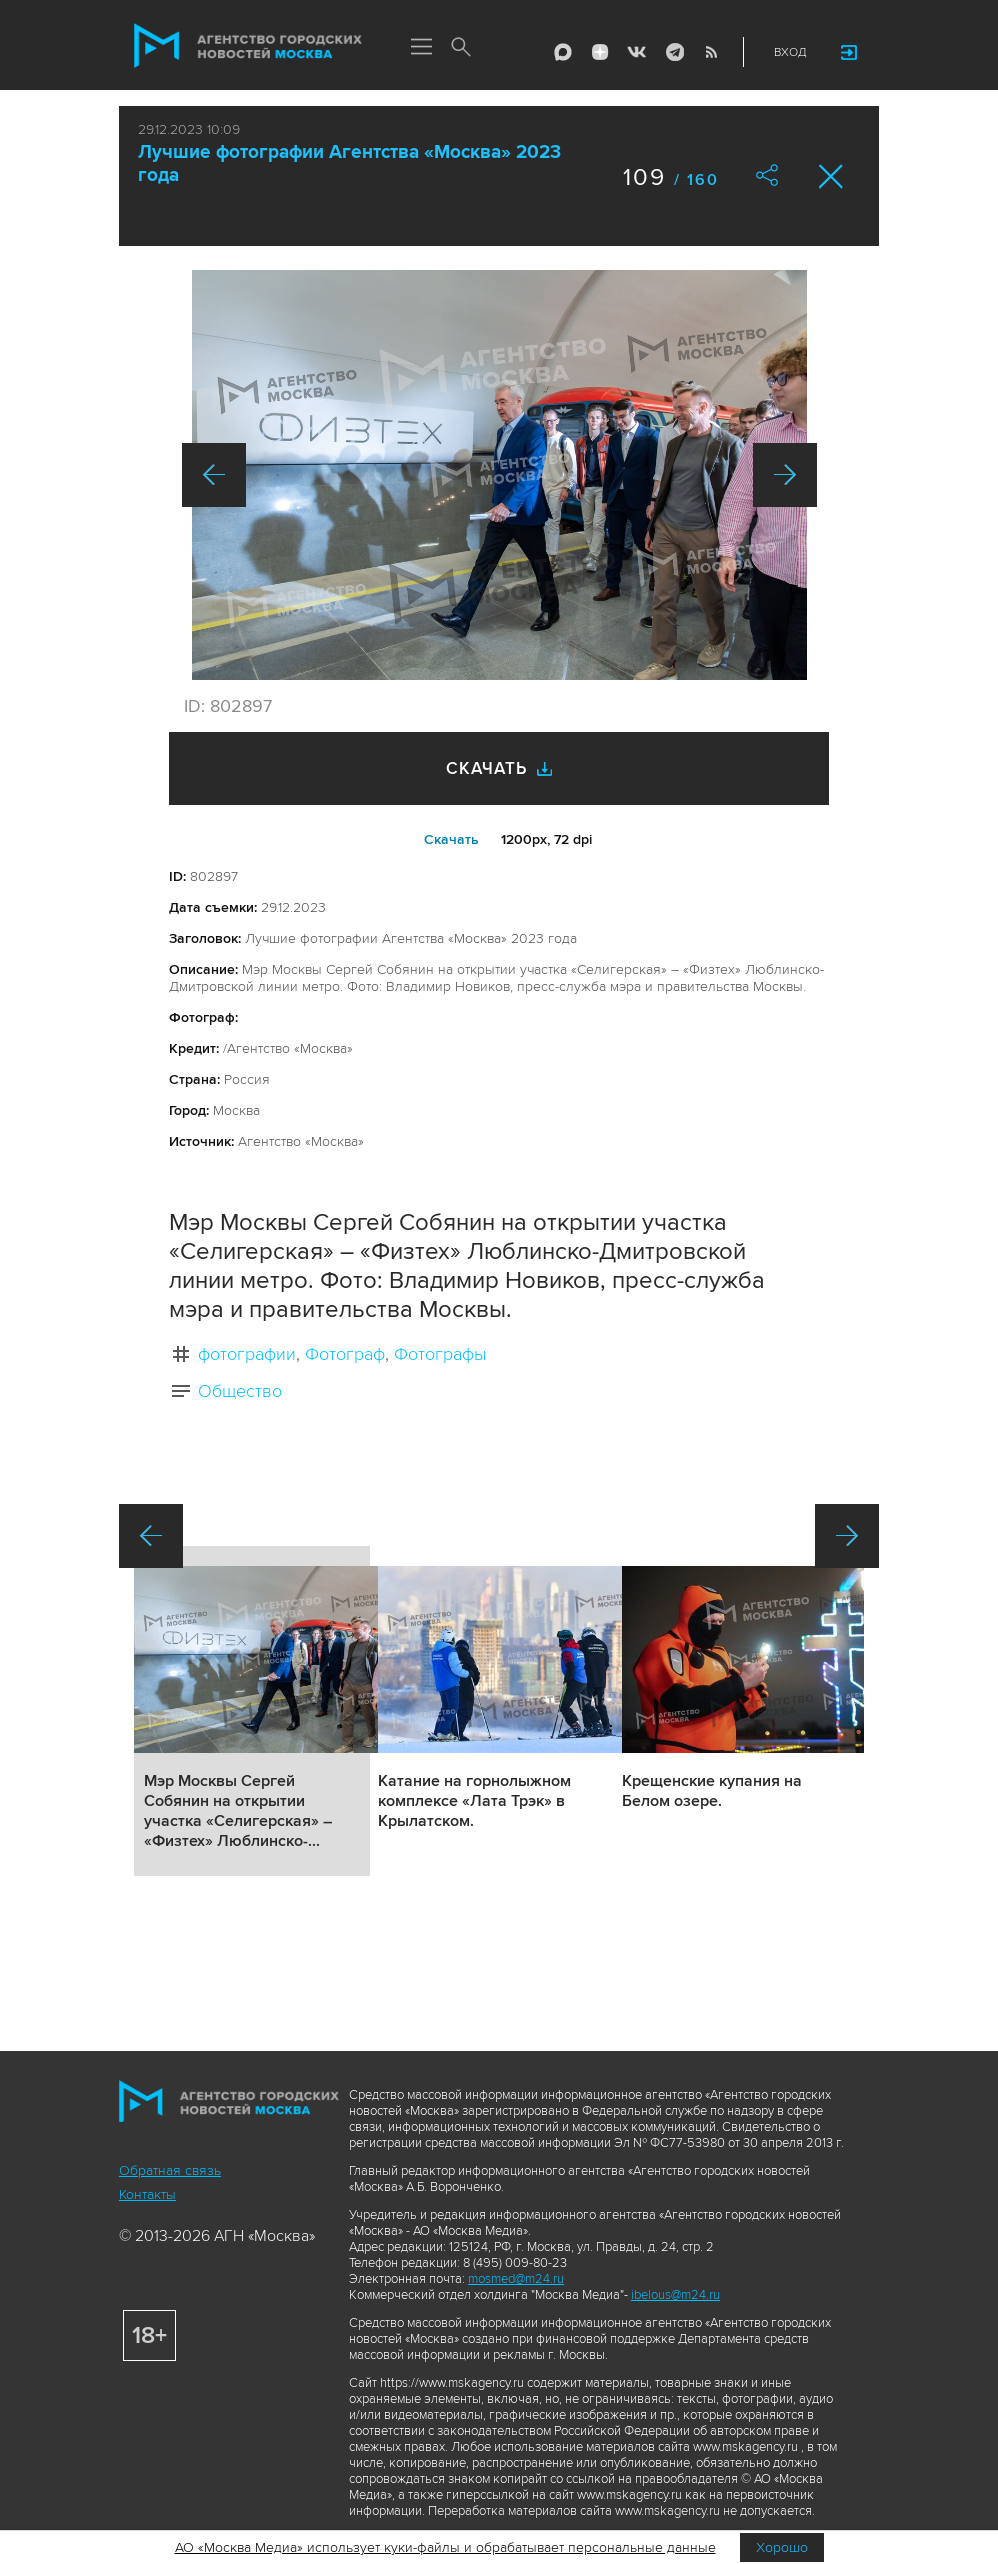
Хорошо (782, 2547)
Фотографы (440, 1354)
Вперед (785, 475)
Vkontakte (637, 52)
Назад (214, 475)
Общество (240, 1391)
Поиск (461, 48)
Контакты (147, 2194)
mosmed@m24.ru (516, 2279)
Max (563, 52)
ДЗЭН (600, 52)
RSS (711, 52)
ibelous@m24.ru (675, 2295)
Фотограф (345, 1354)
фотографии (247, 1354)
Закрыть (831, 176)
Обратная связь (170, 2170)
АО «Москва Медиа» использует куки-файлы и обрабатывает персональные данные (445, 2547)
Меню (421, 48)
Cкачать (451, 839)
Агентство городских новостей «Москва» (248, 46)
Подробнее (252, 1711)
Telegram (674, 52)
